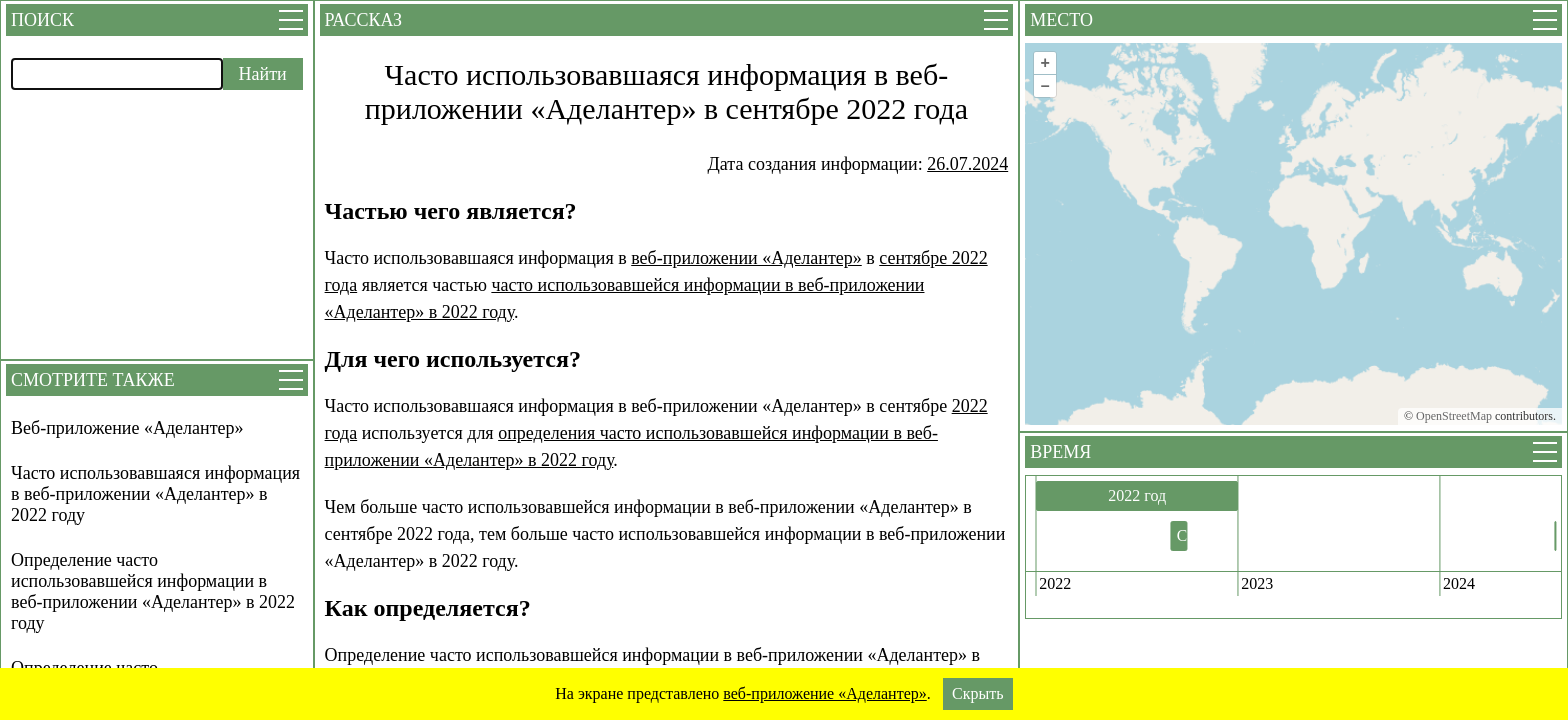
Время (1060, 452)
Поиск (42, 20)
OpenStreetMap (1454, 416)
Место (1061, 20)
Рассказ (363, 20)
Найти (263, 74)
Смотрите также (93, 380)
